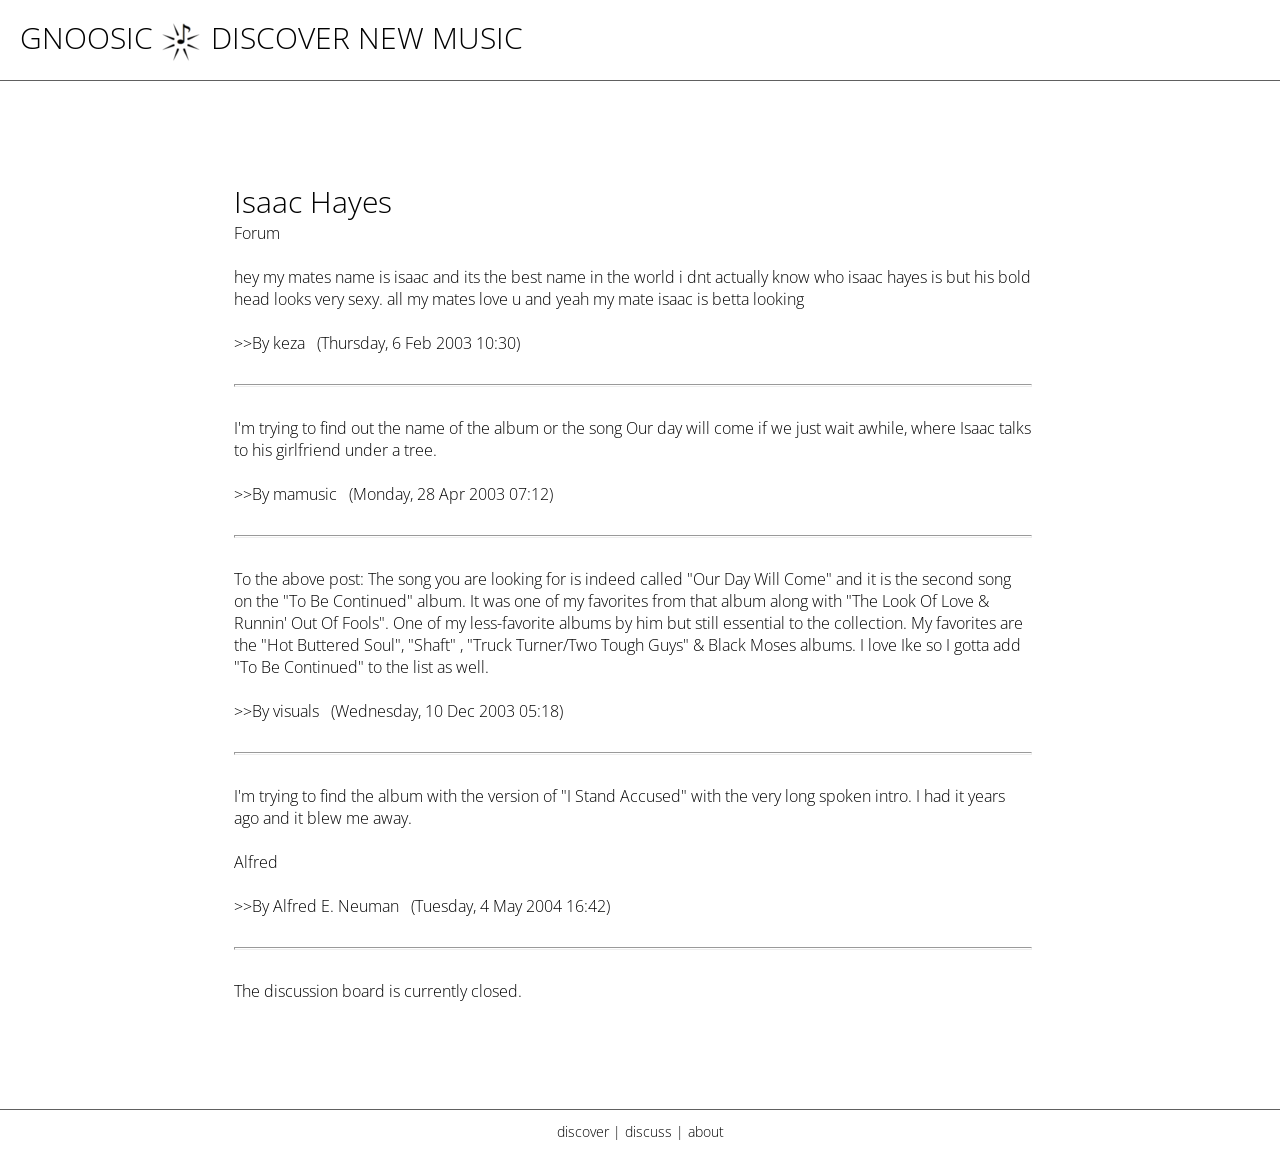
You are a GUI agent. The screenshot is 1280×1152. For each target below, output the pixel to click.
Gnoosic (86, 37)
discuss (648, 1131)
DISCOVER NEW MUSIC (342, 37)
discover (583, 1131)
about (706, 1131)
